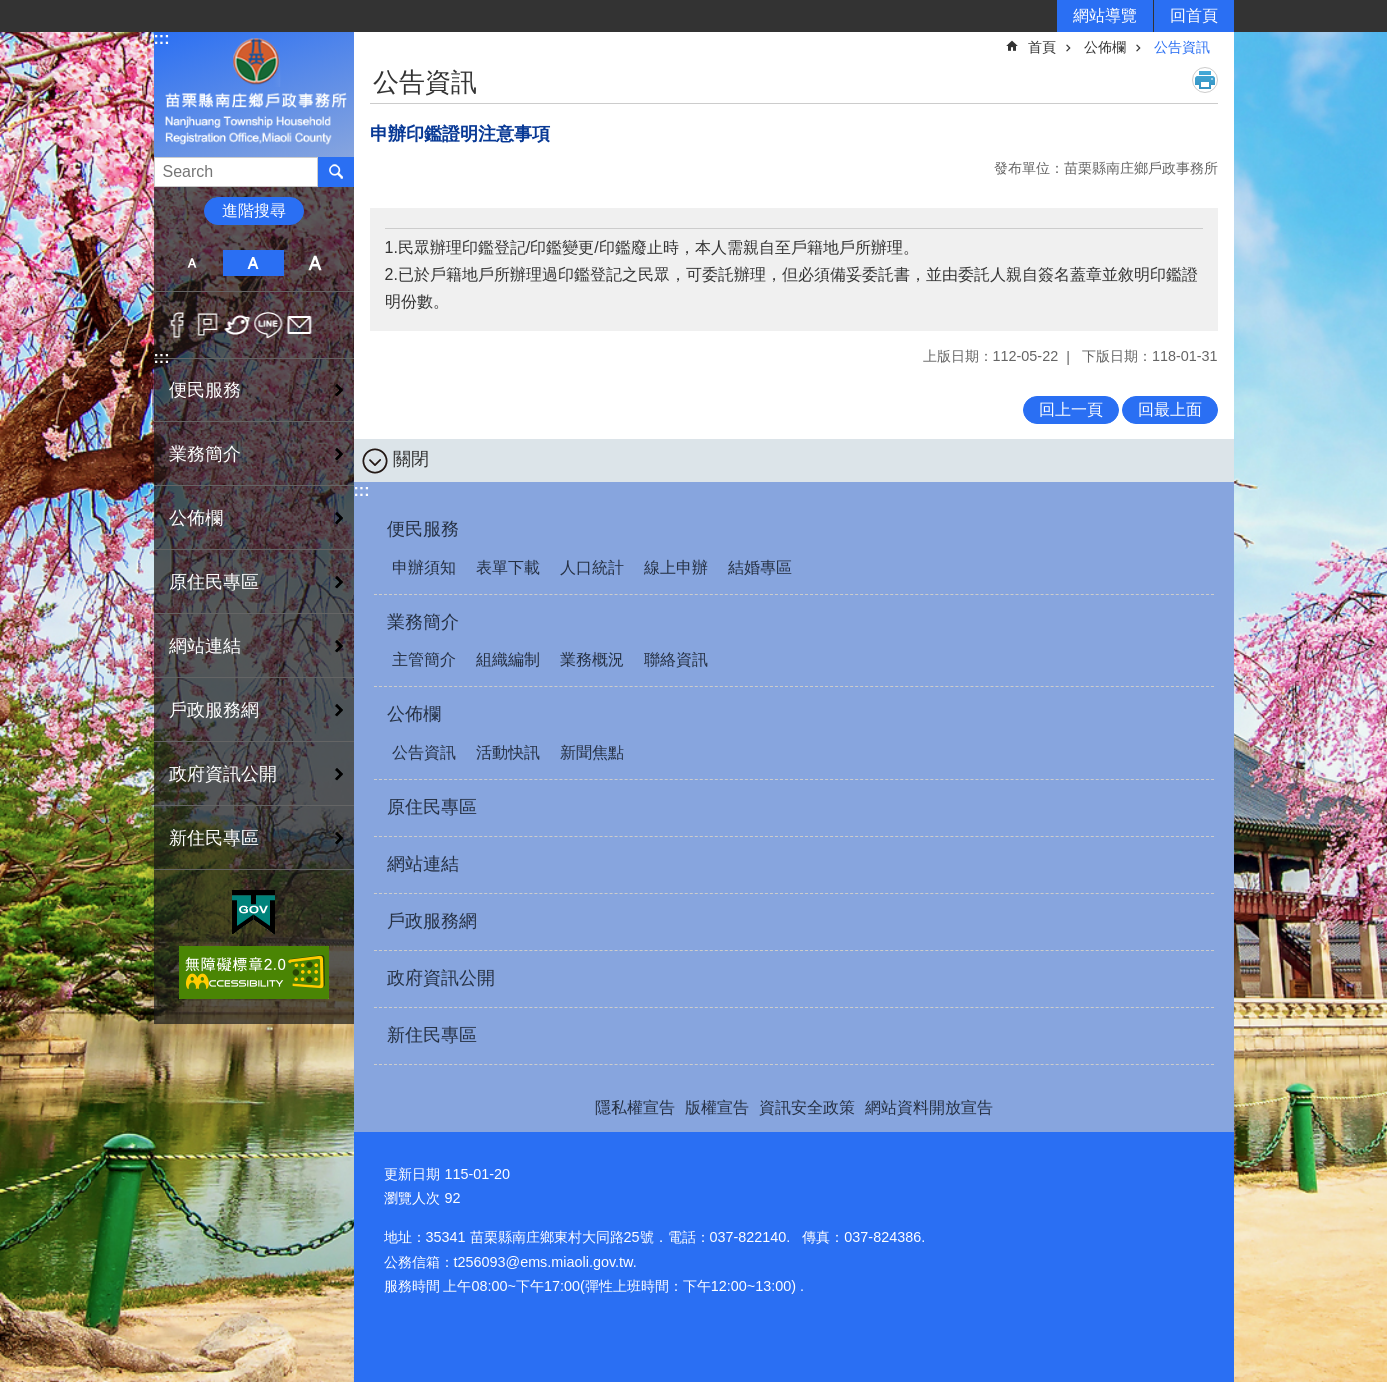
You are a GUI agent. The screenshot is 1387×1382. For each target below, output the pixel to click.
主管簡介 (424, 659)
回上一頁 (1071, 409)
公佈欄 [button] (196, 518)
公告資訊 (1182, 47)
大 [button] (314, 263)
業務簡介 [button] (205, 454)
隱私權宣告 (635, 1107)
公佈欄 (1105, 47)
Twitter (238, 325)
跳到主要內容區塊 (10, 10)
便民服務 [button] (205, 390)
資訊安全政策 (807, 1107)
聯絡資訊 (676, 659)
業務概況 (592, 659)
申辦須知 (424, 567)
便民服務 (423, 529)
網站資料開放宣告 (929, 1107)
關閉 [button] (411, 459)
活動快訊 (508, 752)
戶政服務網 (214, 710)
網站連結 (205, 646)
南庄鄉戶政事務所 (254, 93)
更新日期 (412, 1174)
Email (299, 325)
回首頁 (1194, 15)
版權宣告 (717, 1107)
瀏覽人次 (412, 1198)
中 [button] (253, 263)
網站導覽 (1105, 15)
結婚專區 (760, 567)
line (268, 325)
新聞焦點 (592, 752)
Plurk (207, 325)
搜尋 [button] (336, 172)
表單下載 (508, 567)
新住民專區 (214, 838)
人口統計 (592, 567)
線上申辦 (676, 567)
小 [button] (192, 263)
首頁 (1042, 47)
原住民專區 (214, 582)
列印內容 (1205, 80)
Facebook (177, 325)
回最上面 (1170, 409)
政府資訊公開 (223, 774)
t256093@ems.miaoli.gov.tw (543, 1262)
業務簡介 (423, 622)
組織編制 (508, 659)
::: (162, 38)
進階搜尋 (254, 210)
